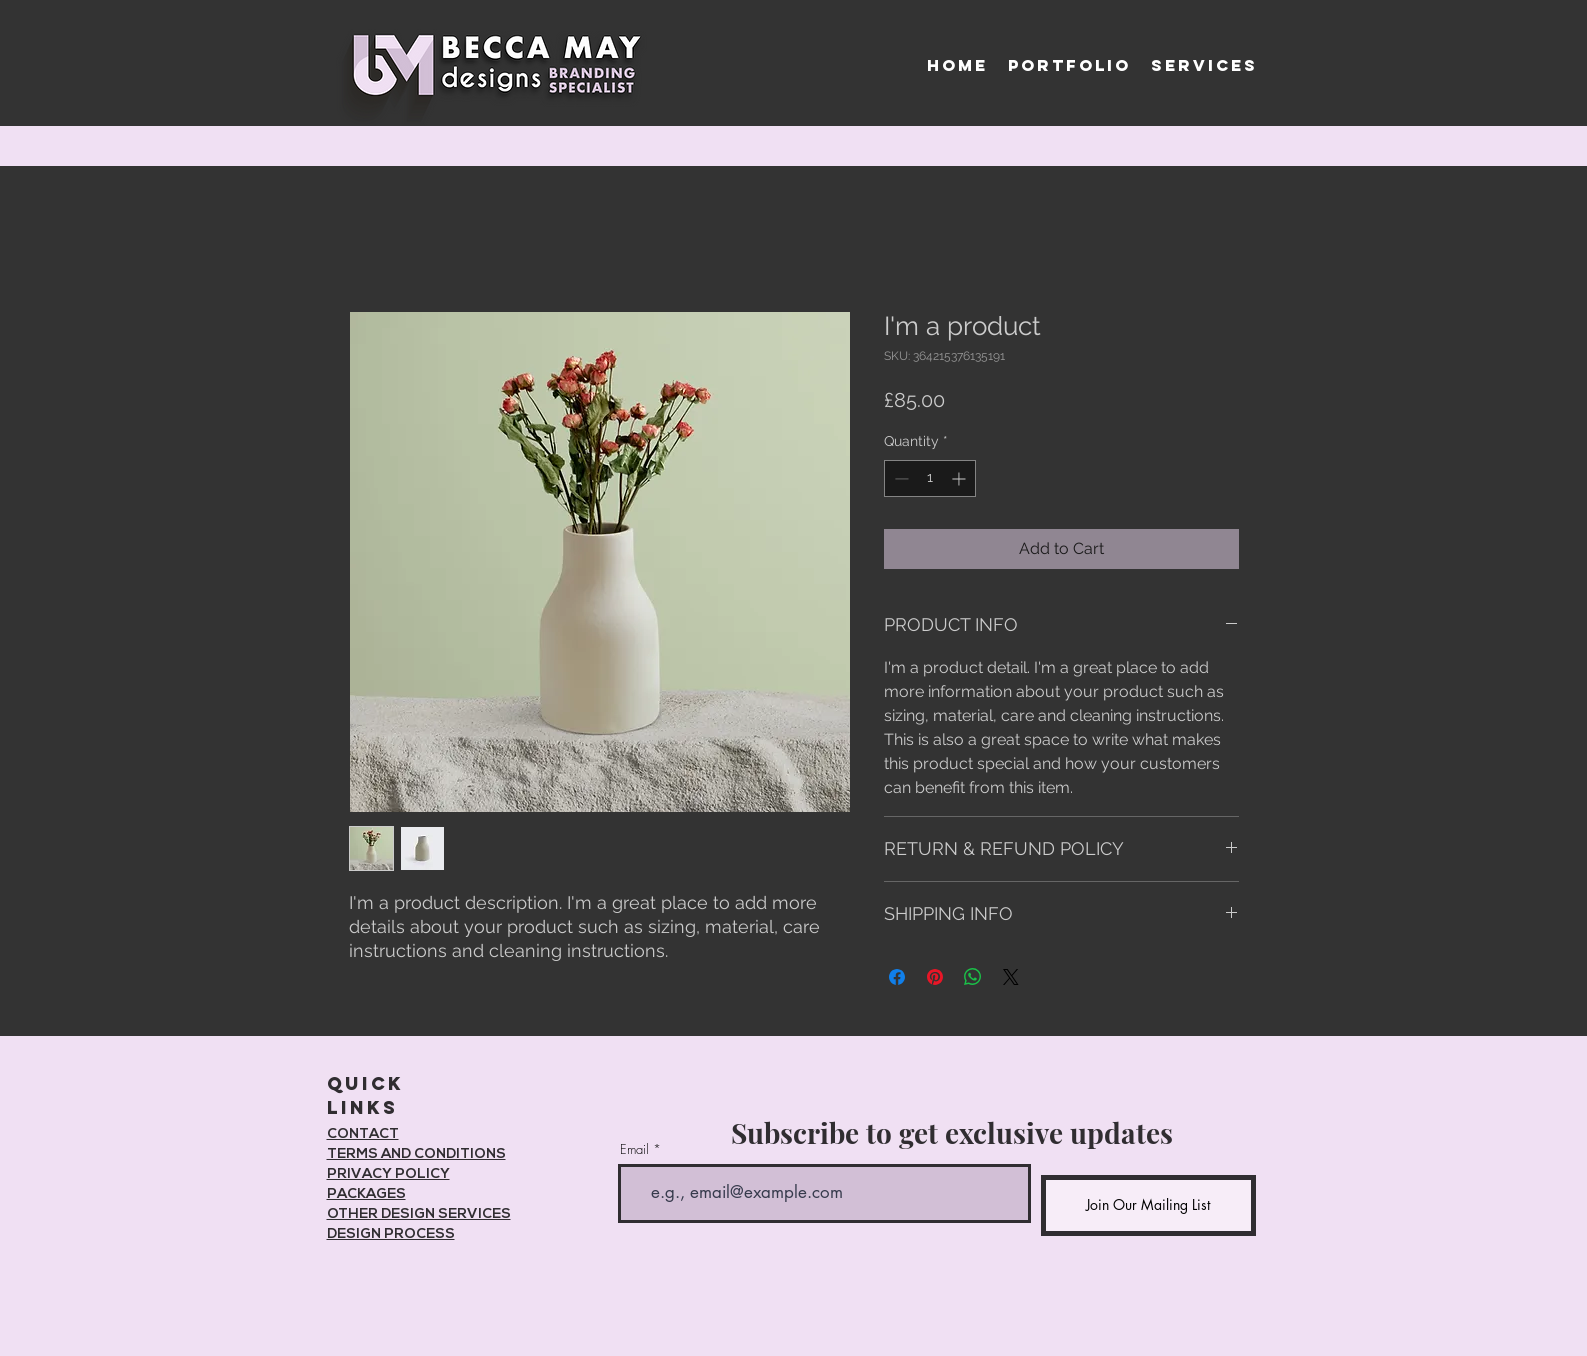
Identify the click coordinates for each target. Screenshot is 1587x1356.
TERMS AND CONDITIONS (416, 1154)
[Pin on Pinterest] (935, 977)
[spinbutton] (930, 478)
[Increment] (960, 478)
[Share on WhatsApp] (973, 977)
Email (634, 1149)
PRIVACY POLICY (388, 1174)
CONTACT (363, 1134)
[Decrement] (899, 478)
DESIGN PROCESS (391, 1234)
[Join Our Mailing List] (1148, 1205)
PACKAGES (366, 1194)
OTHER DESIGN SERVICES (419, 1214)
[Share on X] (1011, 977)
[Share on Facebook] (897, 977)
